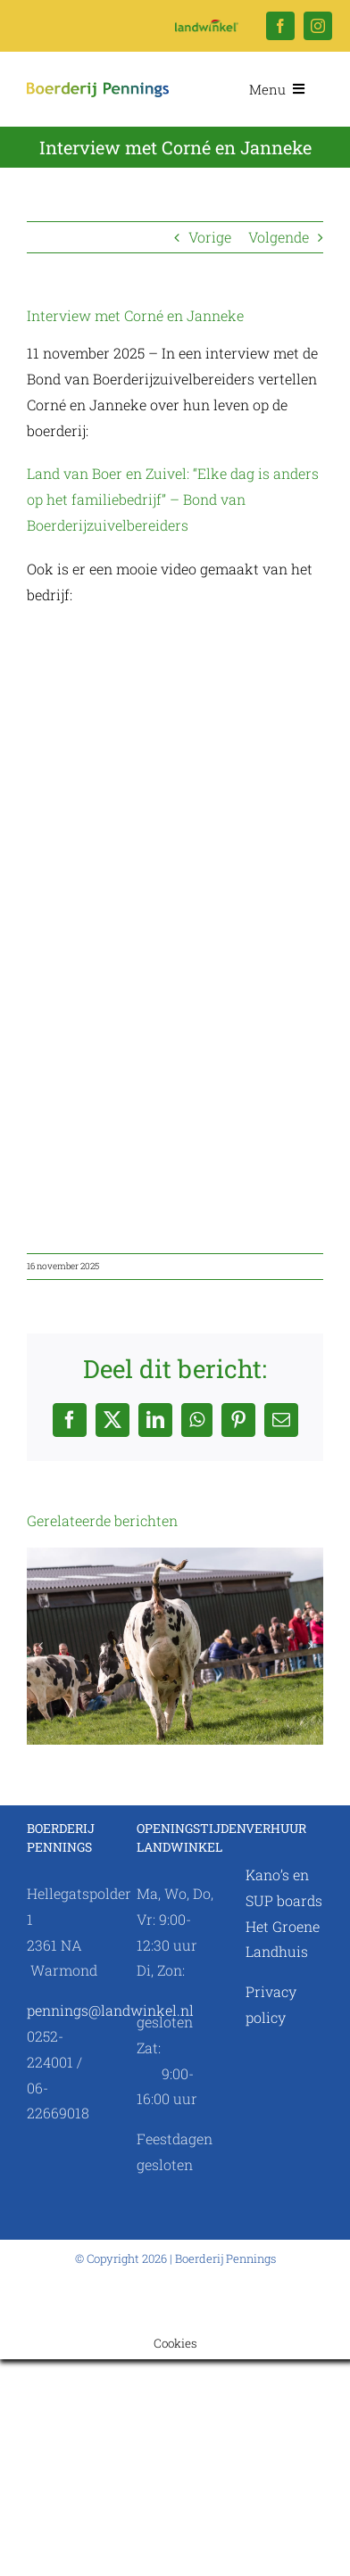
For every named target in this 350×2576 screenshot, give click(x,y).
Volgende (278, 236)
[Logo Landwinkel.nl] (206, 26)
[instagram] (318, 26)
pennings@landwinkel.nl (110, 2010)
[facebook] (280, 26)
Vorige (209, 236)
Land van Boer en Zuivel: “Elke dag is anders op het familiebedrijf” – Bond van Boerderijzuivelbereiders (173, 499)
